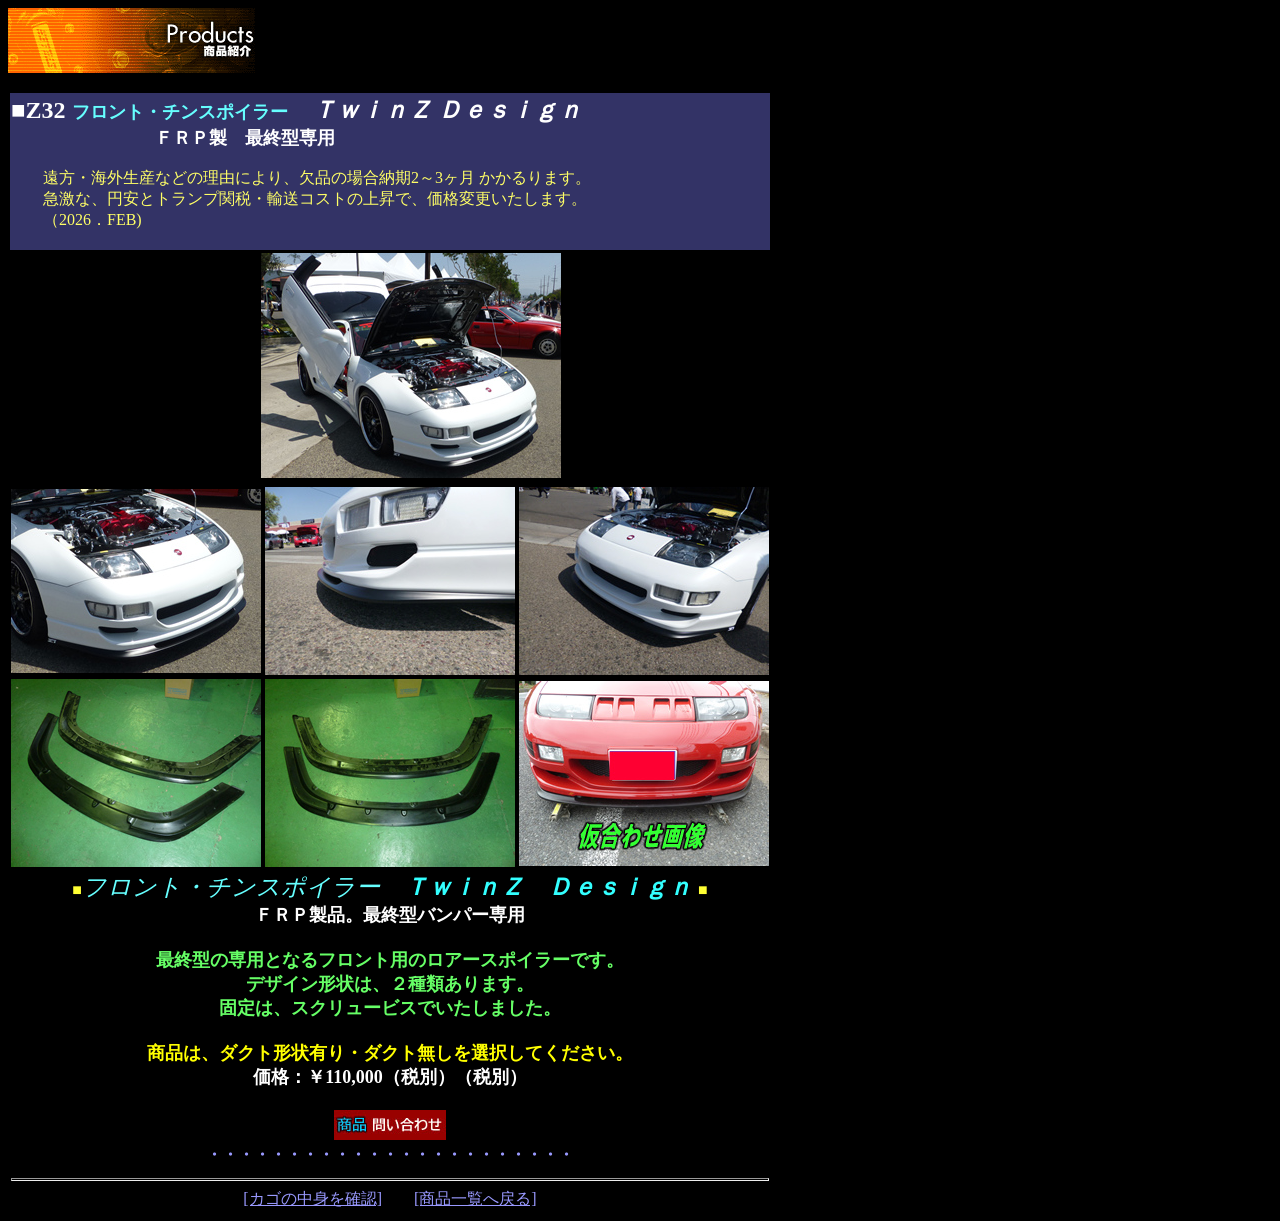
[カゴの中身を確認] (312, 1198)
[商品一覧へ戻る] (475, 1198)
